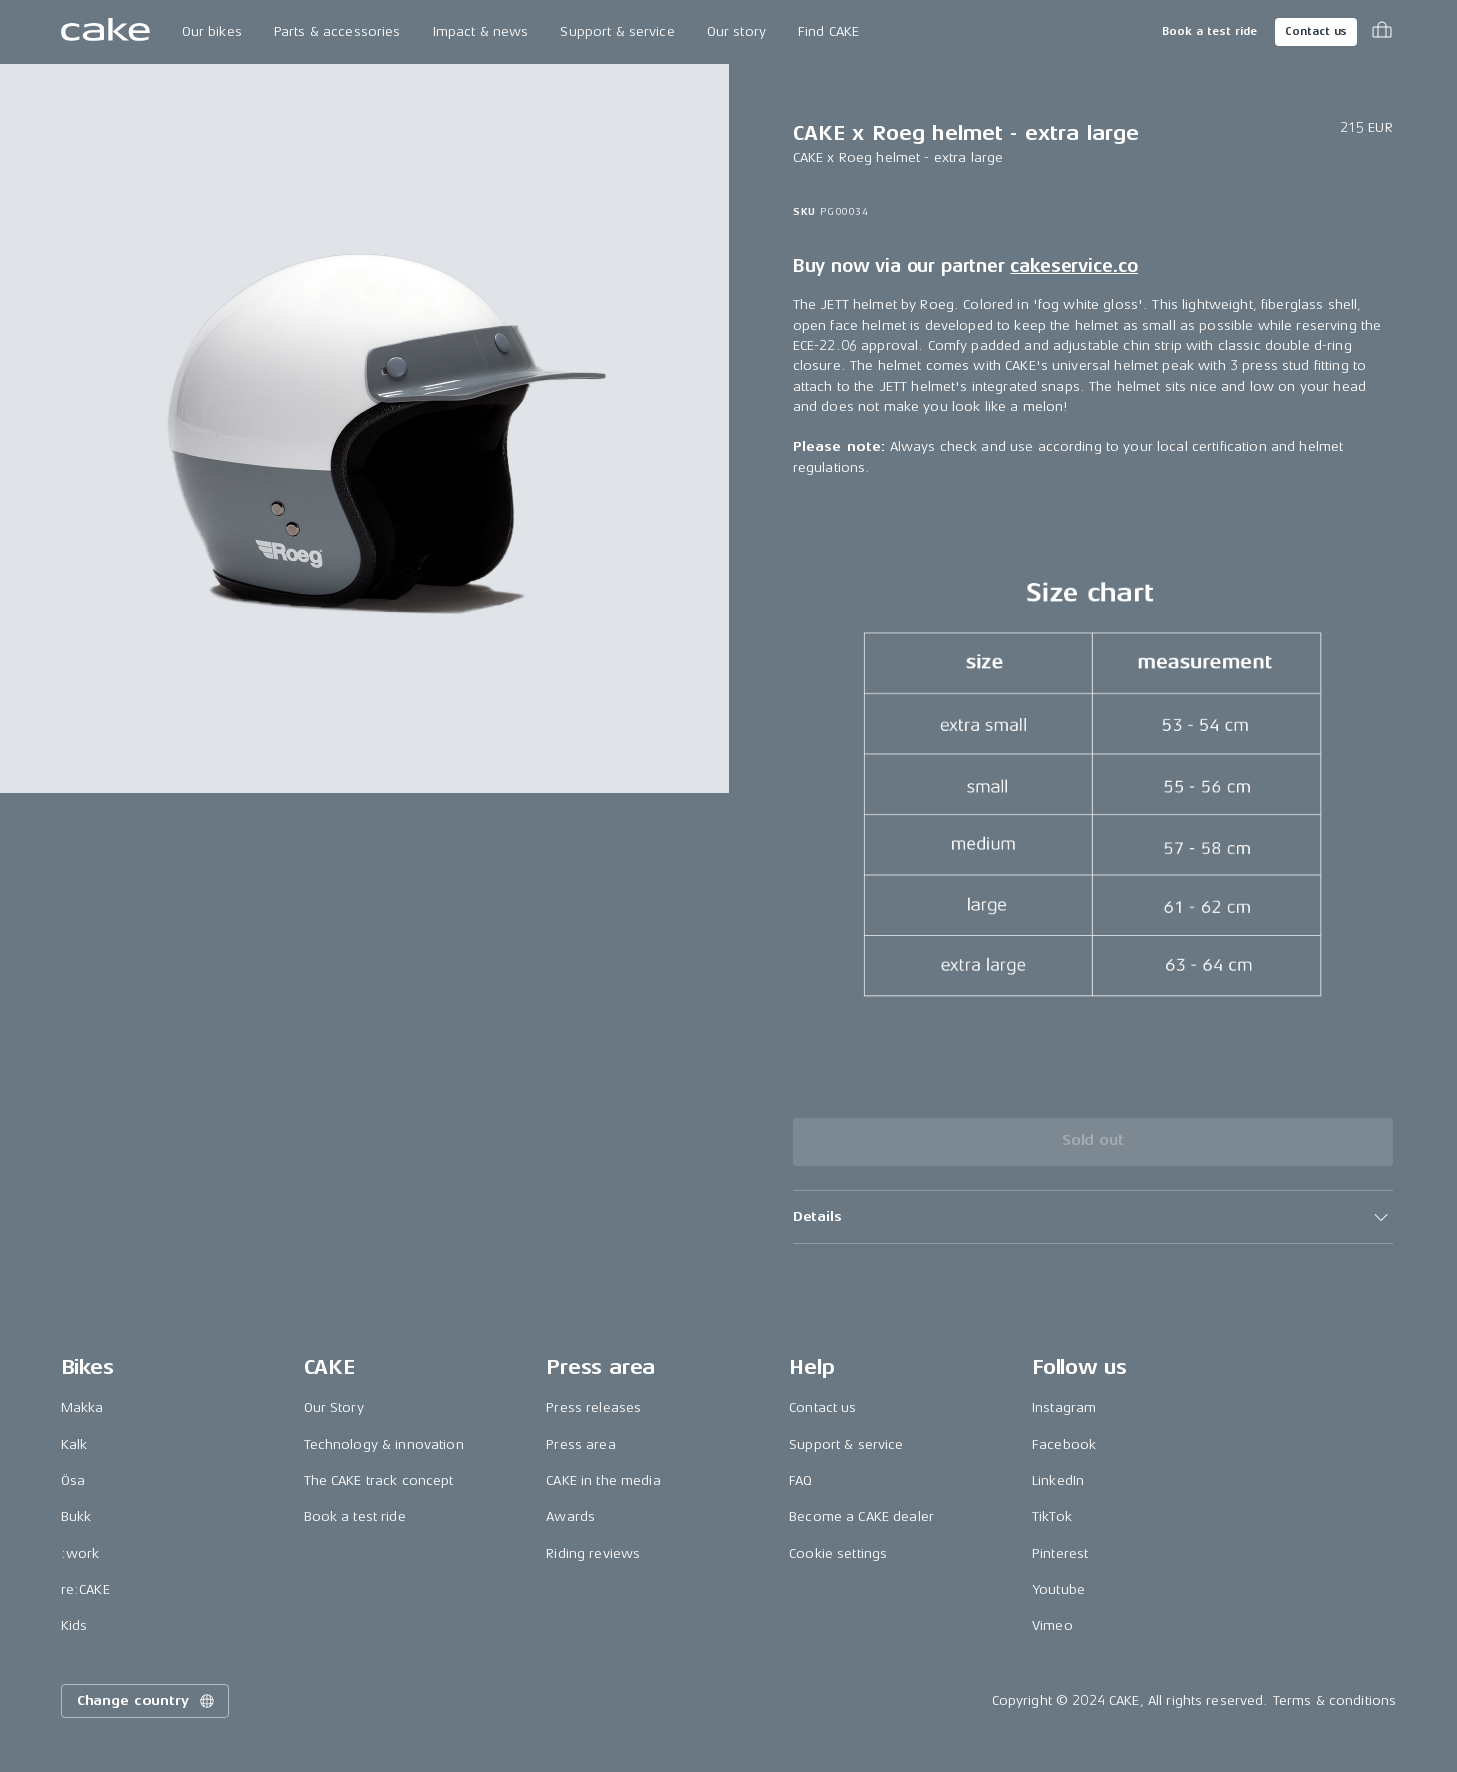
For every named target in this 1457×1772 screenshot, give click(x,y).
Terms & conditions (1335, 1700)
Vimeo (1052, 1625)
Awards (570, 1516)
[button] (1093, 1217)
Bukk (76, 1516)
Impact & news (481, 31)
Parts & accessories (337, 31)
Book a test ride (1209, 31)
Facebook (1064, 1444)
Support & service (617, 31)
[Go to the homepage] (105, 32)
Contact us (1316, 31)
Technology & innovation (384, 1444)
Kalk (74, 1444)
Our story (736, 31)
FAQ (800, 1480)
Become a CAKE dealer (861, 1516)
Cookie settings (838, 1553)
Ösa (73, 1480)
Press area (580, 1444)
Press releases (593, 1407)
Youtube (1058, 1589)
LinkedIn (1058, 1480)
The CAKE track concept (379, 1480)
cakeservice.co (1073, 266)
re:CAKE (85, 1589)
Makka (82, 1407)
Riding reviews (593, 1553)
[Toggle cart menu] (1382, 32)
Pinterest (1060, 1553)
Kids (74, 1625)
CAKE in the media (603, 1480)
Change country (147, 1701)
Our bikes (212, 31)
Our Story (334, 1407)
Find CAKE (828, 31)
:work (80, 1553)
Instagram (1064, 1407)
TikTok (1052, 1516)
